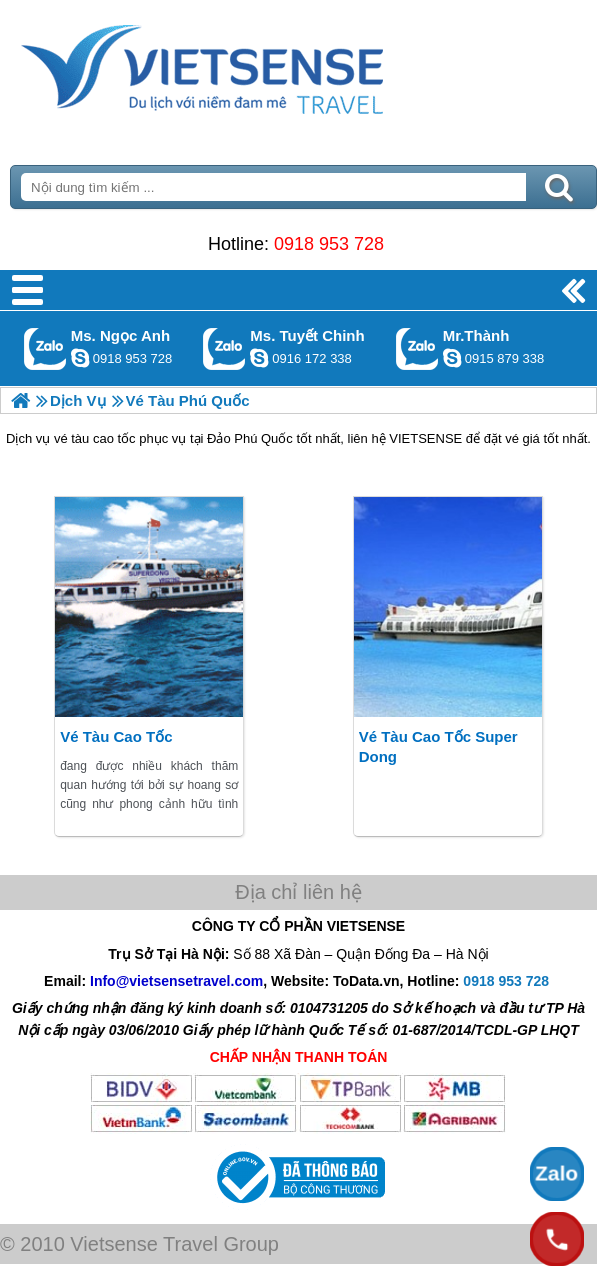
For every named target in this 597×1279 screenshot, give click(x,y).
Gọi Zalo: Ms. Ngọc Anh (45, 348)
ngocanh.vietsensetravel (80, 358)
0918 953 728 (329, 244)
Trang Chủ (252, 65)
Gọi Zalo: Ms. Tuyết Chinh (224, 348)
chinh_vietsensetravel (259, 358)
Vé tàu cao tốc (116, 736)
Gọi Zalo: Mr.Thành (417, 348)
